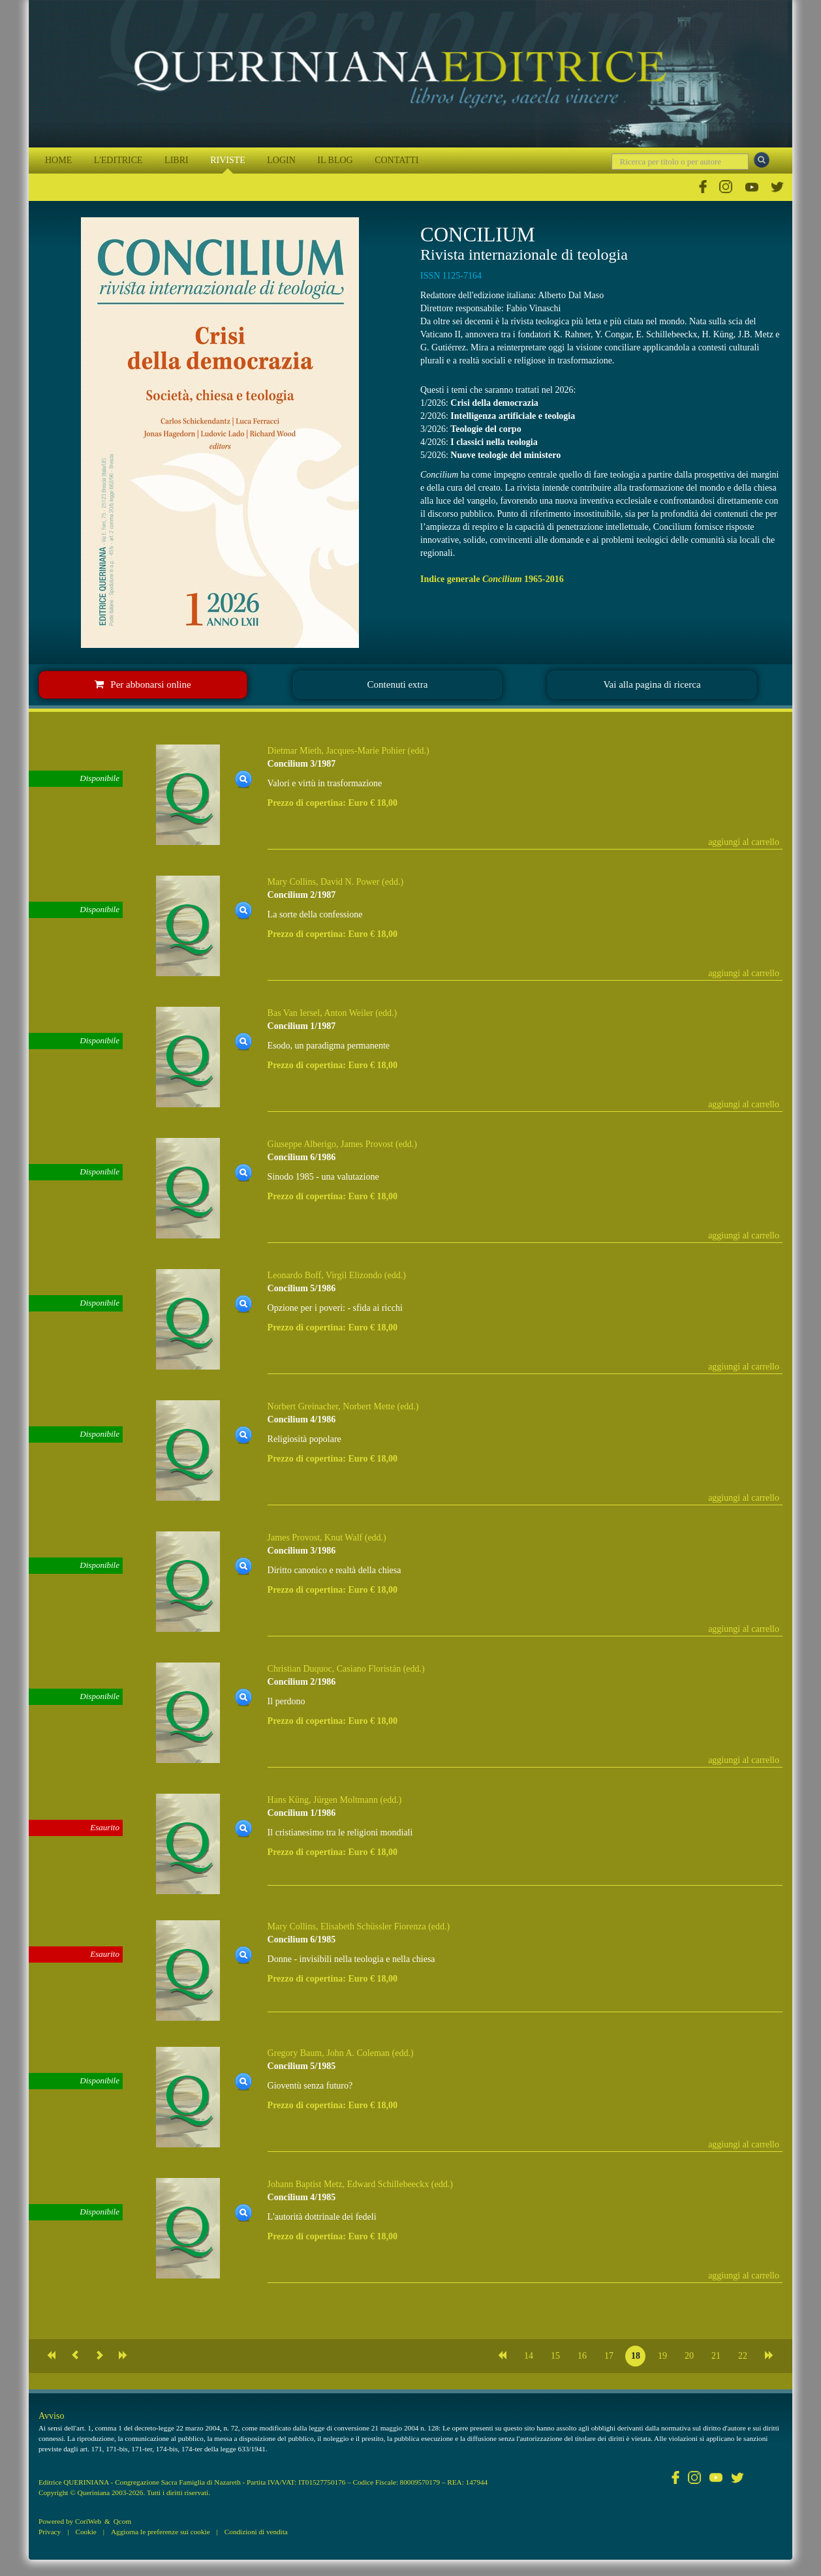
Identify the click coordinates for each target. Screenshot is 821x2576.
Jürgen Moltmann (345, 1800)
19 (662, 2356)
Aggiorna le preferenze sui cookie (160, 2532)
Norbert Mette (369, 1406)
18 (635, 2356)
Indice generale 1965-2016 (492, 579)
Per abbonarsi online (143, 684)
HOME (58, 160)
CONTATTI (396, 160)
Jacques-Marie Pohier (365, 751)
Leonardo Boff (295, 1275)
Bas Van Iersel (294, 1013)
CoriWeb (88, 2521)
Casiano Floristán (369, 1669)
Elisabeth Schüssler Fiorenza (373, 1926)
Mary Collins (292, 882)
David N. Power (350, 882)
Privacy (50, 2532)
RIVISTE (227, 160)
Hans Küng (288, 1800)
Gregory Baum (295, 2053)
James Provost (367, 1144)
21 (715, 2356)
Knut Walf (343, 1537)
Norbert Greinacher (303, 1406)
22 (742, 2356)
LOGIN (281, 160)
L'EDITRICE (118, 160)
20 (689, 2356)
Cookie (85, 2532)
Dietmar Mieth (295, 751)
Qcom (122, 2521)
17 (608, 2356)
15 (555, 2356)
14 (528, 2356)
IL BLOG (334, 160)
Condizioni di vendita (256, 2532)
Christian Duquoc (300, 1669)
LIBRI (176, 160)
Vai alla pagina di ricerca (651, 684)
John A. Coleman (358, 2053)
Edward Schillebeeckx (388, 2184)
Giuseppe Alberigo (302, 1144)
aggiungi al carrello (743, 842)
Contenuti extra (397, 684)
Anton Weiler (348, 1013)
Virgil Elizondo (354, 1275)
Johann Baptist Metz (305, 2184)
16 (582, 2356)
